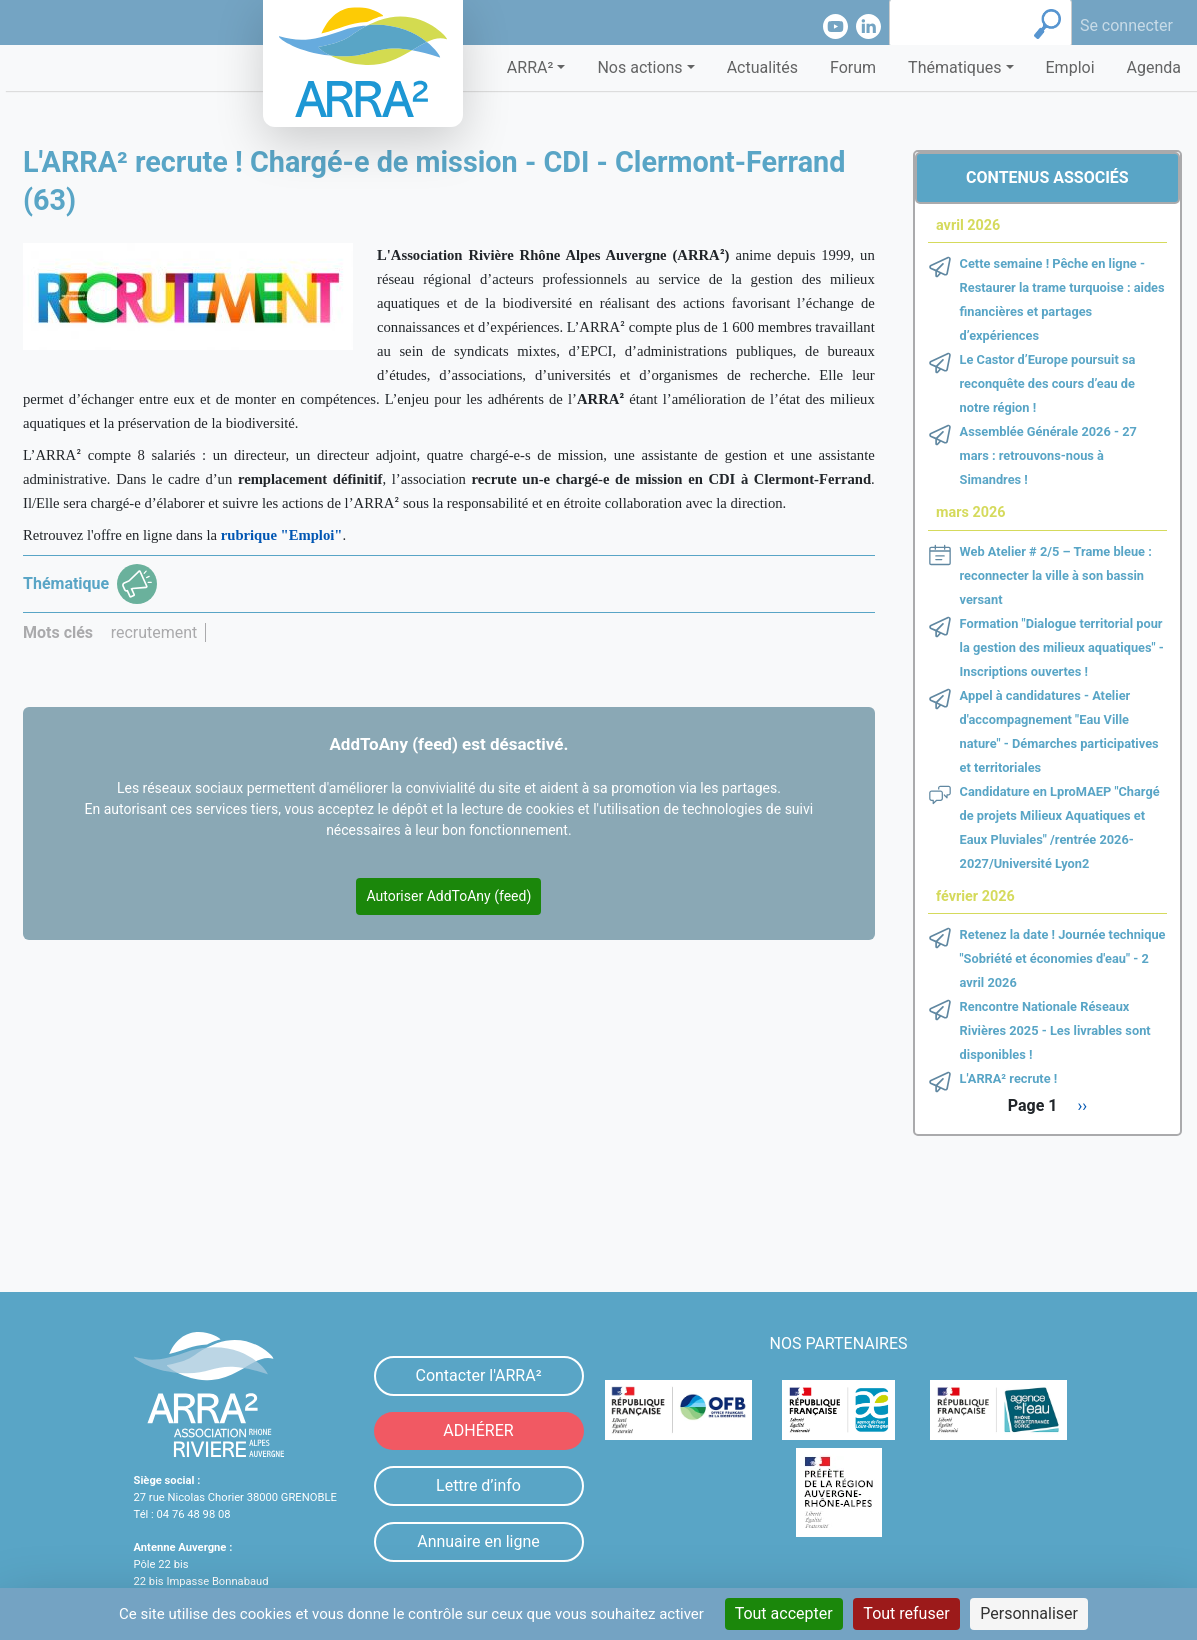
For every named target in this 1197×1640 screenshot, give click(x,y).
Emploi (1070, 67)
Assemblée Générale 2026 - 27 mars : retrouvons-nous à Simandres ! (1048, 455)
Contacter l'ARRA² (478, 1375)
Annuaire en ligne (478, 1541)
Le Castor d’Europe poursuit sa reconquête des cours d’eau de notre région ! (1048, 383)
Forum (853, 67)
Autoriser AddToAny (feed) (448, 896)
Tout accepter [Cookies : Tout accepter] (784, 1613)
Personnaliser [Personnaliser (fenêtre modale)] (1029, 1613)
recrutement (154, 632)
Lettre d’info (478, 1485)
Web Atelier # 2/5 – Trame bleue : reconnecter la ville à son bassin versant (1056, 575)
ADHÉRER (478, 1430)
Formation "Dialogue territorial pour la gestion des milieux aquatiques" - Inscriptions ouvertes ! (1062, 647)
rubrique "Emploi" (282, 535)
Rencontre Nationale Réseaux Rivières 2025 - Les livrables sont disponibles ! (1055, 1030)
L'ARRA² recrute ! (1009, 1078)
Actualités (762, 67)
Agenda (1154, 67)
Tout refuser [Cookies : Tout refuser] (906, 1613)
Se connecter (1126, 25)
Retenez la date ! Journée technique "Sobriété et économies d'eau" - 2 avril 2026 (1063, 958)
